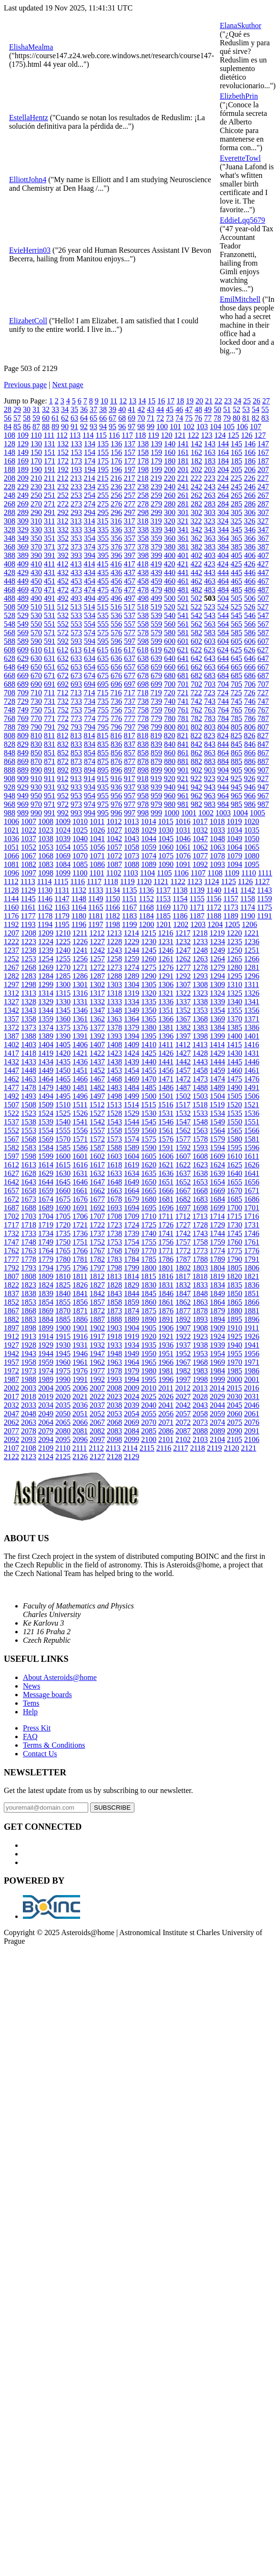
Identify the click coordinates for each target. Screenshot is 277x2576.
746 (250, 701)
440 (169, 572)
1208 (28, 933)
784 (223, 718)
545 (236, 615)
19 (190, 401)
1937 (183, 1345)
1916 (80, 1336)
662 (196, 667)
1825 (63, 1285)
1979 (131, 1371)
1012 (114, 821)
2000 (234, 1379)
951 (49, 796)
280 (169, 504)
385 (236, 547)
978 (143, 804)
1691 (80, 1208)
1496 (80, 1096)
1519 (217, 1105)
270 (36, 504)
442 (196, 572)
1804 (217, 1268)
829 (23, 744)
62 (65, 418)
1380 (148, 1027)
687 (263, 675)
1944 (45, 1354)
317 (129, 521)
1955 (234, 1354)
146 (250, 444)
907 (263, 770)
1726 (166, 1225)
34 (65, 409)
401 (183, 555)
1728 (200, 1225)
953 (76, 796)
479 (156, 590)
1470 (148, 1079)
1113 (28, 881)
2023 (114, 1396)
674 (89, 675)
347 (263, 530)
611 (49, 650)
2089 (217, 1431)
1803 (200, 1268)
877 (129, 761)
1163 (61, 907)
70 (141, 418)
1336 (166, 1002)
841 (183, 744)
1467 (97, 1079)
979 (156, 804)
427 (262, 564)
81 (246, 418)
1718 (28, 1225)
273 (76, 504)
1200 (146, 924)
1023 (45, 830)
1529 (131, 1113)
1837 (11, 1293)
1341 (251, 1002)
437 (129, 572)
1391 (80, 1036)
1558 (114, 1130)
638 (143, 658)
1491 (251, 1087)
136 (116, 444)
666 (250, 667)
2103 (200, 1439)
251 (49, 495)
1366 (166, 1019)
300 (169, 512)
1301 (80, 984)
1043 (131, 839)
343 (209, 530)
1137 (163, 890)
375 (103, 547)
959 (156, 796)
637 (129, 658)
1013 (131, 821)
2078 (28, 1431)
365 (236, 538)
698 (143, 684)
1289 (131, 976)
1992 (97, 1379)
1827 (97, 1285)
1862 (183, 1302)
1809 (45, 1276)
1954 (217, 1354)
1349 (131, 1010)
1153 (163, 899)
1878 (200, 1311)
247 (263, 487)
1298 (28, 984)
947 (263, 787)
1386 (251, 1027)
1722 (97, 1225)
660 (169, 667)
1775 (234, 1251)
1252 (11, 959)
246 (250, 487)
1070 (80, 856)
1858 (114, 1302)
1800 (148, 1268)
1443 (200, 1062)
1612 (11, 1165)
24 (237, 401)
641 (183, 658)
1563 (200, 1130)
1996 (166, 1379)
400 (169, 555)
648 (9, 667)
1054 (63, 847)
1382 (183, 1027)
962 (196, 796)
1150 (112, 899)
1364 (131, 1019)
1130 (45, 890)
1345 (63, 1010)
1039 (63, 839)
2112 (96, 1448)
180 (169, 461)
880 (169, 761)
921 (182, 778)
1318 (114, 993)
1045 (166, 839)
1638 (200, 1173)
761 (183, 710)
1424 (131, 1053)
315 (102, 521)
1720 (63, 1225)
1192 (11, 924)
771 (49, 718)
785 (236, 718)
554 (89, 624)
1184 (146, 916)
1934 (131, 1345)
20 (199, 401)
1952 (183, 1354)
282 (196, 504)
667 (263, 667)
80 (236, 418)
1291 (166, 976)
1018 (217, 821)
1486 (166, 1087)
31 (36, 409)
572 (63, 633)
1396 (166, 1036)
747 (263, 701)
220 (169, 478)
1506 (251, 1096)
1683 (200, 1199)
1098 (45, 873)
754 (89, 710)
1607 (183, 1156)
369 (23, 547)
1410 (148, 1045)
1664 (131, 1190)
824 (222, 736)
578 (143, 633)
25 (247, 401)
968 (9, 804)
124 (220, 435)
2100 (148, 1439)
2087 (183, 1431)
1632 (97, 1173)
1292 (183, 976)
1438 (114, 1062)
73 (170, 418)
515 (102, 607)
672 (63, 675)
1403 (28, 1045)
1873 (114, 1311)
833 (76, 744)
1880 (234, 1311)
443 (209, 572)
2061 (251, 1414)
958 (143, 796)
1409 (131, 1045)
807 (263, 727)
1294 (217, 976)
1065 (251, 847)
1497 (97, 1096)
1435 (63, 1062)
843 (209, 744)
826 (249, 736)
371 (49, 547)
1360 (63, 1019)
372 (63, 547)
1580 (234, 1139)
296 (116, 512)
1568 (28, 1139)
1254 (45, 959)
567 (263, 624)
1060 (166, 847)
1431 (251, 1053)
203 (209, 469)
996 (116, 813)
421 (182, 564)
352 (63, 538)
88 (46, 426)
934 (89, 787)
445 (236, 572)
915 (102, 778)
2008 (114, 1388)
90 (65, 426)
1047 (200, 839)
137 (129, 444)
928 (9, 787)
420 (169, 564)
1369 (217, 1019)
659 (156, 667)
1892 (183, 1319)
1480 (63, 1087)
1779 (45, 1259)
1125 (228, 881)
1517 (182, 1105)
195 (103, 469)
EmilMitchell (240, 299)
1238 (28, 950)
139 (156, 444)
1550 (234, 1122)
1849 (217, 1293)
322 (196, 521)
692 (63, 684)
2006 (80, 1388)
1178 (45, 916)
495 (103, 598)
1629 (45, 1173)
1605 (148, 1156)
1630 (63, 1173)
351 (49, 538)
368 (9, 547)
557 (129, 624)
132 (63, 444)
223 (209, 478)
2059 (217, 1414)
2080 (63, 1431)
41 (131, 409)
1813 (114, 1276)
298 (143, 512)
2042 (183, 1405)
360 (169, 538)
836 (116, 744)
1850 (234, 1293)
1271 (80, 967)
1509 (45, 1105)
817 (129, 736)
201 (183, 469)
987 (263, 804)
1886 (80, 1319)
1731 (251, 1225)
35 (74, 409)
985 (236, 804)
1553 (28, 1130)
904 (223, 770)
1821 (251, 1276)
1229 (131, 942)
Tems (31, 1703)
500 (169, 598)
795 (103, 727)
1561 (166, 1130)
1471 (166, 1079)
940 (169, 787)
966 (250, 796)
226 (249, 478)
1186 (180, 916)
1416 (251, 1045)
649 (23, 667)
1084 (63, 864)
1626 (251, 1165)
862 (196, 753)
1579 (217, 1139)
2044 (217, 1405)
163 (209, 452)
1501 (166, 1096)
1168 (146, 907)
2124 (45, 1457)
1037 (28, 839)
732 (63, 701)
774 (89, 718)
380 (169, 547)
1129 (28, 890)
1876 (166, 1311)
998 (143, 813)
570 (36, 633)
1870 (63, 1311)
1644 (45, 1182)
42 (141, 409)
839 (156, 744)
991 (49, 813)
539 (156, 615)
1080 (251, 856)
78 (217, 418)
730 (36, 701)
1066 (11, 856)
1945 (63, 1354)
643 (209, 658)
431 (49, 572)
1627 (11, 1173)
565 (236, 624)
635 (103, 658)
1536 (251, 1113)
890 (36, 770)
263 (209, 495)
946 (250, 787)
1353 (200, 1010)
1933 (114, 1345)
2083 (114, 1431)
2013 (199, 1388)
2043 (200, 1405)
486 (250, 590)
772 (63, 718)
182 (196, 461)
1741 (166, 1233)
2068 (114, 1422)
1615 (63, 1165)
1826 (80, 1285)
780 (169, 718)
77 (208, 418)
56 (7, 418)
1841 (80, 1293)
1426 (166, 1053)
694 (89, 684)
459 (156, 581)
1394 (131, 1036)
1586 (80, 1148)
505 (236, 598)
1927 (11, 1345)
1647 (97, 1182)
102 (189, 426)
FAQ (30, 1736)
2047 (11, 1414)
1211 (79, 933)
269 (23, 504)
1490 (234, 1087)
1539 (45, 1122)
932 (63, 787)
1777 (11, 1259)
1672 (11, 1199)
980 (169, 804)
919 (156, 778)
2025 (148, 1396)
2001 (251, 1379)
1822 (11, 1285)
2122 (11, 1457)
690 (36, 684)
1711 (165, 1216)
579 (156, 633)
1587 (97, 1148)
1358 (28, 1019)
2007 (97, 1388)
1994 (131, 1379)
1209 (45, 933)
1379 (131, 1027)
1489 (217, 1087)
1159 (264, 899)
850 (36, 753)
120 (166, 435)
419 (156, 564)
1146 (45, 899)
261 (183, 495)
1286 (80, 976)
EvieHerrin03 (30, 250)
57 (17, 418)
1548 (200, 1122)
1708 (114, 1216)
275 (103, 504)
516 (116, 607)
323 (209, 521)
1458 (200, 1070)
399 (156, 555)
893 (76, 770)
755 (103, 710)
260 (169, 495)
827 (262, 736)
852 (63, 753)
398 (143, 555)
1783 (114, 1259)
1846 (166, 1293)
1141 (230, 890)
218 (142, 478)
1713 (199, 1216)
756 (116, 710)
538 (143, 615)
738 (143, 701)
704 (223, 684)
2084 (131, 1431)
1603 (114, 1156)
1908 (200, 1328)
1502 (183, 1096)
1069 (63, 856)
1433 (28, 1062)
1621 (166, 1165)
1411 (165, 1045)
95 (112, 426)
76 (198, 418)
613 (76, 650)
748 (9, 710)
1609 (217, 1156)
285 (236, 504)
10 (104, 401)
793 (76, 727)
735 (103, 701)
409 (23, 564)
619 (156, 650)
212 (62, 478)
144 (223, 444)
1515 (148, 1105)
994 (89, 813)
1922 (183, 1336)
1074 (148, 856)
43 (150, 409)
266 (250, 495)
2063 (28, 1422)
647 (263, 658)
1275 (148, 967)
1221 (251, 933)
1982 (183, 1371)
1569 (45, 1139)
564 (223, 624)
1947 (97, 1354)
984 (223, 804)
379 (156, 547)
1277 (183, 967)
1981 (166, 1371)
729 (23, 701)
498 (143, 598)
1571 (80, 1139)
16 (161, 401)
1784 (131, 1259)
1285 (63, 976)
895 (103, 770)
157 (129, 452)
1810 (63, 1276)
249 (23, 495)
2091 (251, 1431)
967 (263, 796)
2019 (45, 1396)
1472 (183, 1079)
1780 (63, 1259)
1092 (200, 864)
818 (142, 736)
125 (233, 435)
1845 (148, 1293)
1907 (183, 1328)
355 (103, 538)
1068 (45, 856)
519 (156, 607)
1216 (165, 933)
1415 (234, 1045)
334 (89, 530)
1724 (131, 1225)
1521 (251, 1105)
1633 (114, 1173)
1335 (148, 1002)
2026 (166, 1396)
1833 (200, 1285)
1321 (166, 993)
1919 (131, 1336)
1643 (28, 1182)
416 (116, 564)
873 (76, 761)
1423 (114, 1053)
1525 (63, 1113)
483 (209, 590)
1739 (131, 1233)
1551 (251, 1122)
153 (76, 452)
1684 (217, 1199)
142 (196, 444)
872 (63, 761)
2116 (163, 1448)
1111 (265, 873)
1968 (200, 1362)
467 (263, 581)
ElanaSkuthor (240, 25)
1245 (148, 950)
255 (103, 495)
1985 (234, 1371)
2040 (148, 1405)
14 (142, 401)
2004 (45, 1388)
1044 (148, 839)
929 (23, 787)
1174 (247, 907)
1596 (251, 1148)
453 (76, 581)
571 (49, 633)
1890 (148, 1319)
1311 (251, 984)
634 (89, 658)
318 (142, 521)
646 (250, 658)
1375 (63, 1027)
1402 (11, 1045)
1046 (183, 839)
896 (116, 770)
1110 (248, 873)
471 (49, 590)
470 (36, 590)
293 (76, 512)
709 (23, 693)
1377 (97, 1027)
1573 (114, 1139)
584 (223, 633)
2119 (214, 1448)
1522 (11, 1113)
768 (9, 718)
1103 (130, 873)
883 (209, 761)
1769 (131, 1251)
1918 (114, 1336)
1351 (166, 1010)
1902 (97, 1328)
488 (9, 598)
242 (196, 487)
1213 (114, 933)
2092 (11, 1439)
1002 (206, 813)
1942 (11, 1354)
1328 (28, 1002)
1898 (28, 1328)
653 (76, 667)
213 (76, 478)
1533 (200, 1113)
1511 (79, 1105)
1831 (166, 1285)
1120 (144, 881)
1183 (129, 916)
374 (89, 547)
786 (250, 718)
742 (196, 701)
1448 (28, 1070)
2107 (11, 1448)
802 (196, 727)
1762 (11, 1251)
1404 (45, 1045)
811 (49, 736)
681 (183, 675)
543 (209, 615)
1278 (200, 967)
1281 (251, 967)
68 (122, 418)
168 (9, 461)
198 (143, 469)
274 (89, 504)
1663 (114, 1190)
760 (169, 710)
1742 (183, 1233)
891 (49, 770)
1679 (131, 1199)
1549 (217, 1122)
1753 (114, 1242)
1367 (183, 1019)
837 (129, 744)
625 (236, 650)
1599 (45, 1156)
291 (49, 512)
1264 (217, 959)
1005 (257, 813)
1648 (114, 1182)
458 (143, 581)
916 (116, 778)
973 (76, 804)
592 (63, 641)
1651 (166, 1182)
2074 (217, 1422)
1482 (97, 1087)
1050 (251, 839)
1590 (148, 1148)
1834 (217, 1285)
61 (55, 418)
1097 (28, 873)
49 (208, 409)
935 (103, 787)
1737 (97, 1233)
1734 (45, 1233)
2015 (234, 1388)
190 (36, 469)
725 (236, 693)
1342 (11, 1010)
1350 (148, 1010)
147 (263, 444)
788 (9, 727)
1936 (166, 1345)
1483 (114, 1087)
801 (183, 727)
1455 (148, 1070)
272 (63, 504)
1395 (148, 1036)
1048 (217, 839)
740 (169, 701)
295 (103, 512)
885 (236, 761)
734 (89, 701)
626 (249, 650)
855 (103, 753)
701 (183, 684)
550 (36, 624)
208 (9, 478)
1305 (148, 984)
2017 (11, 1396)
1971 (251, 1362)
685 (236, 675)
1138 (180, 890)
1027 (114, 830)
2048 (28, 1414)
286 (250, 504)
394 (89, 555)
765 (236, 710)
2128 (114, 1457)
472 (63, 590)
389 (23, 555)
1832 (183, 1285)
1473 (200, 1079)
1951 (166, 1354)
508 (9, 607)
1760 (234, 1242)
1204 (215, 924)
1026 (97, 830)
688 (9, 684)
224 (222, 478)
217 (129, 478)
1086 (97, 864)
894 (89, 770)
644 (223, 658)
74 (179, 418)
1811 (79, 1276)
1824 (45, 1285)
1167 (129, 907)
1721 (80, 1225)
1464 (45, 1079)
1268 (28, 967)
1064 (234, 847)
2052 (97, 1414)
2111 (79, 1448)
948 (9, 796)
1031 (183, 830)
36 (84, 409)
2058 (200, 1414)
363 (209, 538)
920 (169, 778)
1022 (28, 830)
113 (75, 435)
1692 (97, 1208)
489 (23, 598)
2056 (166, 1414)
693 (76, 684)
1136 (146, 890)
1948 (114, 1354)
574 (89, 633)
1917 (97, 1336)
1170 (180, 907)
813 (76, 736)
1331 (80, 1002)
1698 (200, 1208)
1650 (148, 1182)
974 (89, 804)
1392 (97, 1036)
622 (196, 650)
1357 (11, 1019)
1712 (182, 1216)
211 (49, 478)
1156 (213, 899)
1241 (80, 950)
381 (183, 547)
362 (196, 538)
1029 (148, 830)
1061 (183, 847)
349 (23, 538)
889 (23, 770)
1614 (45, 1165)
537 (129, 615)
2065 (63, 1422)
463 (209, 581)
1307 (183, 984)
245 (236, 487)
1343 (28, 1010)
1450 (63, 1070)
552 (63, 624)
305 (236, 512)
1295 (234, 976)
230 (36, 487)
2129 (131, 1457)
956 (116, 796)
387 (263, 547)
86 (27, 426)
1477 (11, 1087)
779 (156, 718)
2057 (183, 1414)
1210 (63, 933)
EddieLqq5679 (242, 220)
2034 (45, 1405)
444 (223, 572)
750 (36, 710)
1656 (251, 1182)
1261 (166, 959)
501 (183, 598)
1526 (80, 1113)
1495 (63, 1096)
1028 (131, 830)
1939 (217, 1345)
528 (9, 615)
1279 (217, 967)
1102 (113, 873)
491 (49, 598)
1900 (63, 1328)
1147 (61, 899)
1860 (148, 1302)
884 (223, 761)
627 (262, 650)
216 (116, 478)
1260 (148, 959)
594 (89, 641)
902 (196, 770)
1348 (114, 1010)
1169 (163, 907)
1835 (234, 1285)
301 (183, 512)
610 (36, 650)
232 (63, 487)
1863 (200, 1302)
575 (103, 633)
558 (143, 624)
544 (223, 615)
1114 (44, 881)
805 (236, 727)
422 (196, 564)
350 (36, 538)
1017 (199, 821)
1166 (112, 907)
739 (156, 701)
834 (89, 744)
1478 (28, 1087)
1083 (45, 864)
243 (209, 487)
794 (89, 727)
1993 (114, 1379)
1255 (63, 959)
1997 (183, 1379)
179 (156, 461)
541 (183, 615)
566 (250, 624)
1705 (63, 1216)
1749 (45, 1242)
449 (23, 581)
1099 (63, 873)
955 (103, 796)
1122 (177, 881)
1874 (131, 1311)
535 (103, 615)
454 (89, 581)
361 (183, 538)
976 (116, 804)
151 (49, 452)
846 (250, 744)
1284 (45, 976)
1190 (247, 916)
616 (116, 650)
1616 (80, 1165)
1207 (11, 933)
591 (49, 641)
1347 (97, 1010)
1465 (63, 1079)
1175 (264, 907)
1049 (234, 839)
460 (169, 581)
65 (93, 418)
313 (76, 521)
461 (183, 581)
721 (182, 693)
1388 (28, 1036)
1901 (80, 1328)
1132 (79, 890)
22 (218, 401)
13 (132, 401)
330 (36, 530)
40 (122, 409)
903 (209, 770)
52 (236, 409)
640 (169, 658)
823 (209, 736)
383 (209, 547)
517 (129, 607)
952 (63, 796)
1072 (114, 856)
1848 (200, 1293)
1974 (45, 1371)
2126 (80, 1457)
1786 (166, 1259)
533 (76, 615)
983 (209, 804)
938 (143, 787)
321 (182, 521)
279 (156, 504)
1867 (11, 1311)
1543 (114, 1122)
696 (116, 684)
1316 (80, 993)
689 (23, 684)
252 (63, 495)
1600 (63, 1156)
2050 (63, 1414)
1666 (166, 1190)
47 (189, 409)
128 (9, 444)
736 (116, 701)
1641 (251, 1173)
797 (129, 727)
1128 (11, 890)
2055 (148, 1414)
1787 (183, 1259)
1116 (77, 881)
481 (183, 590)
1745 (234, 1233)
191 (49, 469)
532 (63, 615)
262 (196, 495)
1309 (217, 984)
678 (143, 675)
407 (263, 555)
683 (209, 675)
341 (183, 530)
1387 (11, 1036)
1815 (148, 1276)
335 (103, 530)
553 (76, 624)
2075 (234, 1422)
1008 (45, 821)
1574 (131, 1139)
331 (49, 530)
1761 (251, 1242)
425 (236, 564)
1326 (251, 993)
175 (103, 461)
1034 (234, 830)
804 (223, 727)
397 (129, 555)
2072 (183, 1422)
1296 (251, 976)
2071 (166, 1422)
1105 (164, 873)
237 (129, 487)
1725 (148, 1225)
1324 (217, 993)
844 (223, 744)
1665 (148, 1190)
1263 (200, 959)
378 (143, 547)
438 (143, 572)
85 (17, 426)
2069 (131, 1422)
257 (129, 495)
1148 (79, 899)
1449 (45, 1070)
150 (36, 452)
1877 (183, 1311)
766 (250, 710)
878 (143, 761)
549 (23, 624)
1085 (80, 864)
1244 (131, 950)
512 (62, 607)
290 (36, 512)
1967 (183, 1362)
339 (156, 530)
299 (156, 512)
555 (103, 624)
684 (223, 675)
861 (183, 753)
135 (103, 444)
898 (143, 770)
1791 (251, 1259)
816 (116, 736)
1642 (11, 1182)
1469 (131, 1079)
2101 (166, 1439)
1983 (200, 1371)
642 (196, 658)
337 (129, 530)
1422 (97, 1053)
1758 (200, 1242)
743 (209, 701)
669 (23, 675)
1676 (80, 1199)
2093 (28, 1439)
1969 (217, 1362)
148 (9, 452)
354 (89, 538)
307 (263, 512)
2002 (11, 1388)
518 (142, 607)
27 (266, 401)
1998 (200, 1379)
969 (23, 804)
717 (129, 693)
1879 (217, 1311)
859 (156, 753)
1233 (200, 942)
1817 (182, 1276)
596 (116, 641)
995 (103, 813)
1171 (196, 907)
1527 (97, 1113)
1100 (79, 873)
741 (183, 701)
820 (169, 736)
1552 (11, 1130)
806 (250, 727)
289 (23, 512)
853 (76, 753)
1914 (45, 1336)
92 (84, 426)
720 (169, 693)
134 (89, 444)
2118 (197, 1448)
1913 (28, 1336)
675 (103, 675)
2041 (166, 1405)
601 (183, 641)
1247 (183, 950)
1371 (251, 1019)
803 (209, 727)
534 (89, 615)
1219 (217, 933)
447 (263, 572)
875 (103, 761)
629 (23, 658)
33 (55, 409)
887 (263, 761)
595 (103, 641)
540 (169, 615)
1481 (80, 1087)
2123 (28, 1457)
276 (116, 504)
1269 (45, 967)
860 (169, 753)
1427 (183, 1053)
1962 (97, 1362)
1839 (45, 1293)
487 (263, 590)
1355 (234, 1010)
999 (156, 813)
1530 (148, 1113)
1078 (217, 856)
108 (9, 435)
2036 (80, 1405)
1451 (80, 1070)
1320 (148, 993)
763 (209, 710)
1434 (45, 1062)
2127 (97, 1457)
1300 (63, 984)
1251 (251, 950)
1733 (28, 1233)
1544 (131, 1122)
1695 (148, 1208)
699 (156, 684)
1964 (131, 1362)
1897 (11, 1328)
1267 (11, 967)
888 (9, 770)
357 (129, 538)
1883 (28, 1319)
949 (23, 796)
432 (63, 572)
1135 (129, 890)
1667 (183, 1190)
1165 (95, 907)
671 (49, 675)
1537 (11, 1122)
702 (196, 684)
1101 (96, 873)
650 (36, 667)
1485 (148, 1087)
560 (169, 624)
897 (129, 770)
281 (183, 504)
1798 (114, 1268)
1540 (63, 1122)
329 (23, 530)
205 (236, 469)
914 (89, 778)
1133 (95, 890)
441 (183, 572)
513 (76, 607)
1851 (251, 1293)
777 (129, 718)
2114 (130, 1448)
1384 (217, 1027)
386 (250, 547)
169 (23, 461)
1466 (80, 1079)
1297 (11, 984)
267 (263, 495)
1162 (45, 907)
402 (196, 555)
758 (143, 710)
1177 (28, 916)
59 (36, 418)
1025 (80, 830)
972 (63, 804)
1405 (63, 1045)
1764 (45, 1251)
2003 (28, 1388)
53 (246, 409)
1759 (217, 1242)
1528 (114, 1113)
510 (36, 607)
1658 (28, 1190)
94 (103, 426)
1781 (80, 1259)
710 (36, 693)
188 (9, 469)
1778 (28, 1259)
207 (263, 469)
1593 (200, 1148)
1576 (166, 1139)
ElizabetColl (28, 321)
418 (142, 564)
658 (143, 667)
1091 (183, 864)
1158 (247, 899)
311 (49, 521)
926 (249, 778)
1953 (200, 1354)
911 (49, 778)
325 (236, 521)
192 (63, 469)
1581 (251, 1139)
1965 (148, 1362)
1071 (97, 856)
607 (263, 641)
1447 (11, 1070)
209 (23, 478)
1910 (234, 1328)
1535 (234, 1113)
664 (223, 667)
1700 (234, 1208)
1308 (200, 984)
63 (74, 418)
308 (9, 521)
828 (9, 744)
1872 (97, 1311)
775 (103, 718)
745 (236, 701)
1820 (234, 1276)
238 (143, 487)
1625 (234, 1165)
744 (223, 701)
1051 (11, 847)
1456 (166, 1070)
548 (9, 624)
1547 (183, 1122)
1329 (45, 1002)
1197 (95, 924)
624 (222, 650)
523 (209, 607)
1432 (11, 1062)
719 (156, 693)
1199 (129, 924)
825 (236, 736)
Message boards (47, 1694)
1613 (28, 1165)
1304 (131, 984)
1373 (28, 1027)
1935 (148, 1345)
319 (156, 521)
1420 (63, 1053)
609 (23, 650)
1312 (11, 993)
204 (223, 469)
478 (143, 590)
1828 (114, 1285)
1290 (148, 976)
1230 (148, 942)
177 (129, 461)
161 (183, 452)
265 (236, 495)
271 (49, 504)
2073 (200, 1422)
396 (116, 555)
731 (49, 701)
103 (202, 426)
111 (48, 435)
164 (223, 452)
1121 (161, 881)
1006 (11, 821)
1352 (183, 1010)
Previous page (25, 385)
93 (93, 426)
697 (129, 684)
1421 (80, 1053)
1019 (234, 821)
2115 (146, 1448)
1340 (234, 1002)
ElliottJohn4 (27, 179)
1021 (11, 830)
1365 (148, 1019)
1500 (148, 1096)
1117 (94, 881)
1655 (234, 1182)
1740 (148, 1233)
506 (250, 598)
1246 (166, 950)
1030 (166, 830)
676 (116, 675)
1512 (96, 1105)
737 (129, 701)
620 (169, 650)
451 (49, 581)
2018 (28, 1396)
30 (27, 409)
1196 (79, 924)
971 (49, 804)
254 (89, 495)
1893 (200, 1319)
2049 (45, 1414)
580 (169, 633)
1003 (223, 813)
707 (263, 684)
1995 (148, 1379)
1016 (182, 821)
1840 (63, 1293)
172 (63, 461)
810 (36, 736)
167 (263, 452)
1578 (200, 1139)
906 (250, 770)
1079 (234, 856)
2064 (45, 1422)
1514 (131, 1105)
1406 (80, 1045)
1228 (114, 942)
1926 (251, 1336)
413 (76, 564)
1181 (95, 916)
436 (116, 572)
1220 (234, 933)
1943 (28, 1354)
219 (156, 478)
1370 (234, 1019)
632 (63, 658)
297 (129, 512)
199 (156, 469)
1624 (217, 1165)
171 (49, 461)
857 (129, 753)
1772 (183, 1251)
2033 (28, 1405)
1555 (63, 1130)
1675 (63, 1199)
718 (142, 693)
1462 (11, 1079)
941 (183, 787)
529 (23, 615)
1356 (251, 1010)
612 (62, 650)
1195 (61, 924)
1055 (80, 847)
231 (49, 487)
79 (227, 418)
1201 (163, 924)
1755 (148, 1242)
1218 (199, 933)
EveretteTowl (240, 158)
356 (116, 538)
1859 (131, 1302)
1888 (114, 1319)
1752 (97, 1242)
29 (17, 409)
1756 (166, 1242)
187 (263, 461)
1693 (114, 1208)
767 (263, 710)
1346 (80, 1010)
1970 (234, 1362)
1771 (166, 1251)
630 (36, 658)
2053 (114, 1414)
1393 (114, 1036)
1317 (97, 993)
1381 (166, 1027)
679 (156, 675)
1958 (28, 1362)
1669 (217, 1190)
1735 (63, 1233)
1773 (200, 1251)
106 (242, 426)
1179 (61, 916)
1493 (28, 1096)
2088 (200, 1431)
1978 (114, 1371)
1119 (127, 881)
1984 (217, 1371)
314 (89, 521)
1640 (234, 1173)
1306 (166, 984)
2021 (80, 1396)
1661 (80, 1190)
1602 (97, 1156)
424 (222, 564)
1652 (183, 1182)
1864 (217, 1302)
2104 (217, 1439)
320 (169, 521)
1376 (80, 1027)
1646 (80, 1182)
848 (9, 753)
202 (196, 469)
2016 (251, 1388)
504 (223, 598)
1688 (28, 1208)
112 (61, 435)
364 (223, 538)
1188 (213, 916)
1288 (114, 976)
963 (209, 796)
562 (196, 624)
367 (263, 538)
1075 (166, 856)
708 (9, 693)
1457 (183, 1070)
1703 (28, 1216)
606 (250, 641)
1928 (28, 1345)
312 (62, 521)
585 (236, 633)
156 (116, 452)
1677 (97, 1199)
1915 (63, 1336)
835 (103, 744)
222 (196, 478)
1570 (63, 1139)
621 (182, 650)
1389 (45, 1036)
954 (89, 796)
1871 (80, 1311)
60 (46, 418)
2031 (251, 1396)
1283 (28, 976)
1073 (131, 856)
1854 (45, 1302)
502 (196, 598)
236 (116, 487)
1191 (264, 916)
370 (36, 547)
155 (103, 452)
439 (156, 572)
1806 (251, 1268)
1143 (264, 890)
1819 (217, 1276)
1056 (97, 847)
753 (76, 710)
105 (229, 426)
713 (76, 693)
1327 (11, 1002)
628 (9, 658)
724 (222, 693)
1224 (45, 942)
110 (36, 435)
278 (143, 504)
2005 (63, 1388)
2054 (131, 1414)
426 (249, 564)
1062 (200, 847)
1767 (97, 1251)
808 (9, 736)
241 (183, 487)
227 (262, 478)
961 (183, 796)
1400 (234, 1036)
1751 (80, 1242)
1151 (129, 899)
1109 (232, 873)
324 (222, 521)
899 (156, 770)
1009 (63, 821)
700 (169, 684)
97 (131, 426)
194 (89, 469)
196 (116, 469)
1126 (245, 881)
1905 (148, 1328)
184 (223, 461)
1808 (28, 1276)
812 (62, 736)
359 (156, 538)
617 (129, 650)
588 (9, 641)
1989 (45, 1379)
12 (123, 401)
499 (156, 598)
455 (103, 581)
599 (156, 641)
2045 (234, 1405)
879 (156, 761)
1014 (148, 821)
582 (196, 633)
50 (217, 409)
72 (160, 418)
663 (209, 667)
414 (89, 564)
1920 (148, 1336)
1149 (95, 899)
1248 (200, 950)
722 (196, 693)
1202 (180, 924)
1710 (148, 1216)
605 (236, 641)
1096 (11, 873)
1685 (234, 1199)
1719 (45, 1225)
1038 (45, 839)
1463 (28, 1079)
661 (183, 667)
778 (143, 718)
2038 (114, 1405)
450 (36, 581)
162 (196, 452)
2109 (45, 1448)
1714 (217, 1216)
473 (76, 590)
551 (49, 624)
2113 (113, 1448)
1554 (45, 1130)
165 (236, 452)
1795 (63, 1268)
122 (193, 435)
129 (23, 444)
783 (209, 718)
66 (103, 418)
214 (89, 478)
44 (160, 409)
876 (116, 761)
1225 (63, 942)
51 (227, 409)
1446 (251, 1062)
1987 (11, 1379)
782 (196, 718)
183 (209, 461)
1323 (200, 993)
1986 (251, 1371)
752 (63, 710)
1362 (97, 1019)
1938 (200, 1345)
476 (116, 590)
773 (76, 718)
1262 (183, 959)
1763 (28, 1251)
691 (49, 684)
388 (9, 555)
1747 (11, 1242)
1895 (234, 1319)
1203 (197, 924)
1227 (97, 942)
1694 (131, 1208)
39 (112, 409)
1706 (80, 1216)
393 (76, 555)
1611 (251, 1156)
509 (23, 607)
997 (129, 813)
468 (9, 590)
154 (89, 452)
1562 (183, 1130)
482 (196, 590)
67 (112, 418)
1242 (97, 950)
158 (143, 452)
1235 (234, 942)
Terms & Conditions (54, 1745)
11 (113, 401)
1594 (217, 1148)
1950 (148, 1354)
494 (89, 598)
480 (169, 590)
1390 (63, 1036)
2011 (165, 1388)
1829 (131, 1285)
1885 (63, 1319)
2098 (114, 1439)
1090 (166, 864)
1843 (114, 1293)
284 (223, 504)
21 (209, 401)
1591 (166, 1148)
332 (63, 530)
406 (250, 555)
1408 (114, 1045)
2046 (251, 1405)
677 (129, 675)
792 (63, 727)
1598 (28, 1156)
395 (103, 555)
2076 (251, 1422)
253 (76, 495)
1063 (217, 847)
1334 (131, 1002)
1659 (45, 1190)
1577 (183, 1139)
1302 (97, 984)
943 (209, 787)
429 (23, 572)
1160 (11, 907)
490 (36, 598)
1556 (80, 1130)
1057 (114, 847)
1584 (45, 1148)
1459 (217, 1070)
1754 (131, 1242)
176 (116, 461)
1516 (165, 1105)
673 (76, 675)
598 (143, 641)
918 (142, 778)
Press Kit (37, 1728)
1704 (45, 1216)
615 (102, 650)
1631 (80, 1173)
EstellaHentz (28, 117)
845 (236, 744)
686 (250, 675)
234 (89, 487)
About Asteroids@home (60, 1677)
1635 (148, 1173)
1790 (234, 1259)
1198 (112, 924)
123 (206, 435)
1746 (251, 1233)
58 (27, 418)
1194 (45, 924)
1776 (251, 1251)
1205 (232, 924)
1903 (114, 1328)
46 (179, 409)
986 (250, 804)
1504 (217, 1096)
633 (76, 658)
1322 (183, 993)
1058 (131, 847)
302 (196, 512)
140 (169, 444)
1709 (131, 1216)
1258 (114, 959)
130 (36, 444)
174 (89, 461)
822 (196, 736)
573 (76, 633)
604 (223, 641)
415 (102, 564)
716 (116, 693)
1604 (131, 1156)
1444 (217, 1062)
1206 (249, 924)
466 (250, 581)
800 (169, 727)
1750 (63, 1242)
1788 (200, 1259)
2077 (11, 1431)
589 (23, 641)
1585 (63, 1148)
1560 (148, 1130)
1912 (11, 1336)
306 (250, 512)
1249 (217, 950)
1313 (28, 993)
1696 (166, 1208)
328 (9, 530)
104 (215, 426)
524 (222, 607)
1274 (131, 967)
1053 (45, 847)
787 (263, 718)
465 (236, 581)
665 (236, 667)
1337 (183, 1002)
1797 (97, 1268)
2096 (80, 1439)
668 (9, 675)
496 (116, 598)
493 (76, 598)
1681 (166, 1199)
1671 (251, 1190)
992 (63, 813)
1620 (148, 1165)
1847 (183, 1293)
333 (76, 530)
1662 (97, 1190)
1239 (45, 950)
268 (9, 504)
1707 (97, 1216)
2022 (97, 1396)
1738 (114, 1233)
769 (23, 718)
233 (76, 487)
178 (143, 461)
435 (103, 572)
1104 (147, 873)
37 (93, 409)
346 (250, 530)
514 (89, 607)
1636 (166, 1173)
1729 (217, 1225)
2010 (148, 1388)
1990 (63, 1379)
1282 (11, 976)
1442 (183, 1062)
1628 (28, 1173)
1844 (131, 1293)
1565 (234, 1130)
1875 (148, 1311)
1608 (200, 1156)
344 (223, 530)
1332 (97, 1002)
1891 (166, 1319)
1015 (165, 821)
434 (89, 572)
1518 (199, 1105)
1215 (148, 933)
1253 (28, 959)
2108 (28, 1448)
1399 (217, 1036)
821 (182, 736)
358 (143, 538)
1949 (131, 1354)
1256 (80, 959)
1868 (28, 1311)
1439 (131, 1062)
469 (23, 590)
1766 (80, 1251)
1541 (80, 1122)
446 (250, 572)
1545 (148, 1122)
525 (236, 607)
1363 (114, 1019)
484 (223, 590)
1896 (251, 1319)
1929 (45, 1345)
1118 (110, 881)
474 (89, 590)
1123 (194, 881)
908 (9, 778)
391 (49, 555)
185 (236, 461)
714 (89, 693)
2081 (80, 1431)
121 (179, 435)
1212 (96, 933)
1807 (11, 1276)
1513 (114, 1105)
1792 (11, 1268)
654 (89, 667)
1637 (183, 1173)
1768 (114, 1251)
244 (223, 487)
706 (250, 684)
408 (9, 564)
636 (116, 658)
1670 (234, 1190)
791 (49, 727)
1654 (217, 1182)
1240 (63, 950)
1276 (166, 967)
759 (156, 710)
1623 (200, 1165)
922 (196, 778)
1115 (60, 881)
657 (129, 667)
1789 (217, 1259)
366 (250, 538)
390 (36, 555)
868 (9, 761)
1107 (198, 873)
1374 (45, 1027)
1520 (234, 1105)
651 (49, 667)
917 (129, 778)
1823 (28, 1285)
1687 (11, 1208)
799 (156, 727)
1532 (183, 1113)
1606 (166, 1156)
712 (62, 693)
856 (116, 753)
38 (103, 409)
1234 (217, 942)
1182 (112, 916)
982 (196, 804)
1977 (97, 1371)
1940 (234, 1345)
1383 (200, 1027)
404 (223, 555)
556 (116, 624)
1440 (148, 1062)
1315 (63, 993)
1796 (80, 1268)
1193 (28, 924)
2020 (63, 1396)
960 (169, 796)
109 (23, 435)
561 (183, 624)
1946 (80, 1354)
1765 (63, 1251)
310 (36, 521)
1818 (199, 1276)
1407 (97, 1045)
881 (183, 761)
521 (182, 607)
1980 (148, 1371)
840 (169, 744)
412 (62, 564)
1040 (80, 839)
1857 (97, 1302)
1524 (45, 1113)
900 (169, 770)
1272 (97, 967)
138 (143, 444)
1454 (131, 1070)
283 (209, 504)
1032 (200, 830)
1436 (80, 1062)
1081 (11, 864)
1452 (97, 1070)
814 (89, 736)
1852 (11, 1302)
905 (236, 770)
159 (156, 452)
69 (131, 418)
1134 (112, 890)
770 (36, 718)
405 (236, 555)
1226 (80, 942)
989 (23, 813)
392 (63, 555)
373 (76, 547)
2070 (148, 1422)
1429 (217, 1053)
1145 (28, 899)
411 (49, 564)
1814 (131, 1276)
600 (169, 641)
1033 (217, 830)
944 (223, 787)
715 (102, 693)
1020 (251, 821)
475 (103, 590)
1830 (148, 1285)
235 (103, 487)
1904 (131, 1328)
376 (116, 547)
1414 (217, 1045)
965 (236, 796)
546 (250, 615)
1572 (97, 1139)
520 (169, 607)
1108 (214, 873)
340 (169, 530)
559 (156, 624)
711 (49, 693)
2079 (45, 1431)
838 (143, 744)
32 (46, 409)
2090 (234, 1431)
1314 (45, 993)
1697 (183, 1208)
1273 (114, 967)
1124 (211, 881)
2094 (45, 1439)
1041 (97, 839)
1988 (28, 1379)
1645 (63, 1182)
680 (169, 675)
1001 (188, 813)
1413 (199, 1045)
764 (223, 710)
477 (129, 590)
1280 (234, 967)
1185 (163, 916)
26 (256, 401)
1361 (80, 1019)
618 (142, 650)
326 (249, 521)
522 (196, 607)
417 (129, 564)
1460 (234, 1070)
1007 (28, 821)
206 (250, 469)
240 (169, 487)
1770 (148, 1251)
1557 (97, 1130)
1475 (234, 1079)
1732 (11, 1233)
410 (36, 564)
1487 (183, 1087)
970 (36, 804)
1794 (45, 1268)
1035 (251, 830)
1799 (131, 1268)
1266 (251, 959)
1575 (148, 1139)
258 (143, 495)
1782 (97, 1259)
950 (36, 796)
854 (89, 753)
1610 (234, 1156)
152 (63, 452)
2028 (200, 1396)
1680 (148, 1199)
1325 (234, 993)
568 (9, 633)
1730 (234, 1225)
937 (129, 787)
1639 (217, 1173)
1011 (97, 821)
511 (49, 607)
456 (116, 581)
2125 (63, 1457)
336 (116, 530)
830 (36, 744)
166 (250, 452)
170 (36, 461)
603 (209, 641)
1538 (28, 1122)
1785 (148, 1259)
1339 (217, 1002)
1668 (200, 1190)
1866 (251, 1302)
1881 (251, 1311)
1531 (166, 1113)
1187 (196, 916)
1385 (234, 1027)
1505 (234, 1096)
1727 (183, 1225)
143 (209, 444)
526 (249, 607)
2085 (148, 1431)
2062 (11, 1422)
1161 (28, 907)
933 (76, 787)
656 (116, 667)
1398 (200, 1036)
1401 (251, 1036)
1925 (234, 1336)
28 (7, 409)
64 (84, 418)
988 (9, 813)
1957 (11, 1362)
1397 (183, 1036)
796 (116, 727)
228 (9, 487)
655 (103, 667)
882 (196, 761)
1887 (97, 1319)
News (31, 1686)
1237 (11, 950)
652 (63, 667)
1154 (180, 899)
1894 (217, 1319)
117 (127, 435)
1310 (234, 984)
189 (23, 469)
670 (36, 675)
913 (76, 778)
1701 (251, 1208)
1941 (251, 1345)
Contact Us (40, 1754)
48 (198, 409)
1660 (63, 1190)
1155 (196, 899)
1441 (166, 1062)
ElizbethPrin (239, 96)
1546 (166, 1122)
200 (169, 469)
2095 (63, 1439)
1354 (217, 1010)
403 (209, 555)
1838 (28, 1293)
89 (55, 426)
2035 (63, 1405)
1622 (183, 1165)
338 (143, 530)
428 (9, 572)
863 (209, 753)
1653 (200, 1182)
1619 (131, 1165)
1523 (28, 1113)
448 (9, 581)
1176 (11, 916)
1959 (45, 1362)
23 (228, 401)
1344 (45, 1010)
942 (196, 787)
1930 (63, 1345)
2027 (183, 1396)
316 (116, 521)
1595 (234, 1148)
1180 (79, 916)
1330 (63, 1002)
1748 (28, 1242)
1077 (200, 856)
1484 (131, 1087)
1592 (183, 1148)
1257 (97, 959)
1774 (217, 1251)
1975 (63, 1371)
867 (263, 753)
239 (156, 487)
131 (49, 444)
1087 (114, 864)
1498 (114, 1096)
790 (36, 727)
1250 (234, 950)
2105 (234, 1439)
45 (170, 409)
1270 (63, 967)
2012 (182, 1388)
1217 (182, 933)
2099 (131, 1439)
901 (183, 770)
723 (209, 693)
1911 (251, 1328)
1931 (80, 1345)
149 (23, 452)
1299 (45, 984)
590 (36, 641)
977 (129, 804)
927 (262, 778)
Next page (67, 385)
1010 (80, 821)
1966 (166, 1362)
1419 (45, 1053)
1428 (200, 1053)
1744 (217, 1233)
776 (116, 718)
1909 (217, 1328)
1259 (131, 959)
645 (236, 658)
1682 (183, 1199)
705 (236, 684)
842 (196, 744)
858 (143, 753)
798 (143, 727)
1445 (234, 1062)
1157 (230, 899)
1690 (63, 1208)
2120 (231, 1448)
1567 (11, 1139)
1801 (166, 1268)
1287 (97, 976)
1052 (28, 847)
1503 (200, 1096)
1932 (97, 1345)
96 (122, 426)
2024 (131, 1396)
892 (63, 770)
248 (9, 495)
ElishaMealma (31, 47)
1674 (45, 1199)
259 (156, 495)
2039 (131, 1405)
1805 (234, 1268)
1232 (183, 942)
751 (49, 710)
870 (36, 761)
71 (150, 418)
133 (76, 444)
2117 (180, 1448)
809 (23, 736)
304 (223, 512)
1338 (200, 1002)
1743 (200, 1233)
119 (153, 435)
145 (236, 444)
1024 (63, 830)
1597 (11, 1156)
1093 (217, 864)
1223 (28, 942)
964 (223, 796)
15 (151, 401)
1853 (28, 1302)
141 (183, 444)
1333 (114, 1002)
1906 (166, 1328)
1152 (146, 899)
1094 (234, 864)
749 (23, 710)
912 (62, 778)
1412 (182, 1045)
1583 (28, 1148)
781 (183, 718)
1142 (247, 890)
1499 (131, 1096)
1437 (97, 1062)
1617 (97, 1165)
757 (129, 710)
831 (49, 744)
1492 (11, 1096)
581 (183, 633)
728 (9, 701)
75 (189, 418)
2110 (62, 1448)
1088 (131, 864)
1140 (213, 890)
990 (36, 813)
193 (76, 469)
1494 (45, 1096)
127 (260, 435)
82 (255, 418)
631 (49, 658)
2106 (251, 1439)
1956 (251, 1354)
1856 (80, 1302)
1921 (166, 1336)
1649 (131, 1182)
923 (209, 778)
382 (196, 547)
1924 (217, 1336)
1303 (114, 984)
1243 (114, 950)
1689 (45, 1208)
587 (263, 633)
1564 (217, 1130)
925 (236, 778)
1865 (234, 1302)
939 (156, 787)
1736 (80, 1233)
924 (222, 778)
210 (36, 478)
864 (223, 753)
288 (9, 512)
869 (23, 761)
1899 (45, 1328)
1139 (196, 890)
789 (23, 727)
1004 (240, 813)
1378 (114, 1027)
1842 (97, 1293)
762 (196, 710)
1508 (28, 1105)
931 (49, 787)
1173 (230, 907)
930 (36, 787)
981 (183, 804)
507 (263, 598)
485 (236, 590)
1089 (148, 864)
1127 (262, 881)
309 (23, 521)
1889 (131, 1319)
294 (89, 512)
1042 (114, 839)
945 (236, 787)
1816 (165, 1276)
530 (36, 615)
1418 (28, 1053)
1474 (217, 1079)
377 (129, 547)
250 (36, 495)
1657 (11, 1190)
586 (250, 633)
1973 (28, 1371)
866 (250, 753)
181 (183, 461)
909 (23, 778)
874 (89, 761)
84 (7, 426)
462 (196, 581)
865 (236, 753)
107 (255, 426)
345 (236, 530)
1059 (148, 847)
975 (103, 804)
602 (196, 641)
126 (246, 435)
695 (103, 684)
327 (262, 521)
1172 (213, 907)
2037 (97, 1405)
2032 (11, 1405)
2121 (248, 1448)
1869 (45, 1311)
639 (156, 658)
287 (263, 504)
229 (23, 487)
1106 (181, 873)
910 (36, 778)
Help (30, 1712)
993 (76, 813)
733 (76, 701)
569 (23, 633)
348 (9, 538)
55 (265, 409)
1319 (131, 993)
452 (63, 581)
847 (263, 744)
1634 (131, 1173)
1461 (251, 1070)
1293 (200, 976)
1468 (114, 1079)
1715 (234, 1216)
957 (129, 796)
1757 (183, 1242)
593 (76, 641)
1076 (183, 856)
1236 (251, 942)
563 (209, 624)
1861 (166, 1302)
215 (102, 478)
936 (116, 787)
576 (116, 633)
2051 (80, 1414)
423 (209, 564)
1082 (28, 864)
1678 (114, 1199)
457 (129, 581)
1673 (28, 1199)
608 (9, 650)
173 (76, 461)
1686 (251, 1199)
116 (114, 435)
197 (129, 469)
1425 (148, 1053)
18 (180, 401)
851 (49, 753)
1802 (183, 1268)
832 (63, 744)
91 (74, 426)
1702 (11, 1216)
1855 (63, 1302)
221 (182, 478)
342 (196, 530)
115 (100, 435)
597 (129, 641)
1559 (131, 1130)
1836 (251, 1285)
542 (196, 615)
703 (209, 684)
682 (196, 675)
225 (236, 478)
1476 (251, 1079)
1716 (251, 1216)
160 (169, 452)
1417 (11, 1053)
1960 (63, 1362)
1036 (11, 839)
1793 (28, 1268)
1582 (11, 1148)
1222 (11, 942)
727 (262, 693)
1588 (114, 1148)
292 (63, 512)
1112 (11, 881)
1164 (79, 907)
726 (249, 693)
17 (170, 401)
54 (255, 409)
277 (129, 504)
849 (23, 753)
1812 (96, 1276)
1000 (171, 813)
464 (223, 581)
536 (116, 615)
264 (223, 495)
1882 (11, 1319)
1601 (80, 1156)
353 (76, 538)
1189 (230, 916)
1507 (11, 1105)
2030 (234, 1396)
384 (223, 547)
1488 (200, 1087)
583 (209, 633)
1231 (166, 942)
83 (265, 418)
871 (49, 761)
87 (36, 426)
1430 (234, 1053)
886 (250, 761)
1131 (61, 890)
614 (89, 650)
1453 (114, 1070)
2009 (131, 1388)
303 (209, 512)
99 (150, 426)
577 (129, 633)
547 (263, 615)
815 (102, 736)
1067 (28, 856)
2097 (97, 1439)
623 (209, 650)
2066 (80, 1422)
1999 (217, 1379)
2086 (166, 1431)
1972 (11, 1371)
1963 (114, 1362)
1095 (251, 864)
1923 (200, 1336)
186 (250, 461)
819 (156, 736)
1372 (11, 1027)
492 (63, 598)
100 (162, 426)
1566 (251, 1130)
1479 (45, 1087)
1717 (11, 1225)
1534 (217, 1113)
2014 (217, 1388)
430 (36, 572)
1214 (131, 933)
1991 (80, 1379)
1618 (114, 1165)
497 (129, 598)
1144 (11, 899)
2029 (217, 1396)
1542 (97, 1122)
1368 (200, 1019)
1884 (45, 1319)
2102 (183, 1439)
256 (116, 495)
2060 (234, 1414)
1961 (80, 1362)
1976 (80, 1371)
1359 (45, 1019)
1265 (234, 959)
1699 (217, 1208)
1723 (114, 1225)
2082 (97, 1431)
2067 (97, 1422)
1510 (63, 1105)
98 (141, 426)
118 (140, 435)
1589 (131, 1148)
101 (175, 426)
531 (49, 615)
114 (87, 435)
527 (262, 607)
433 (76, 572)
